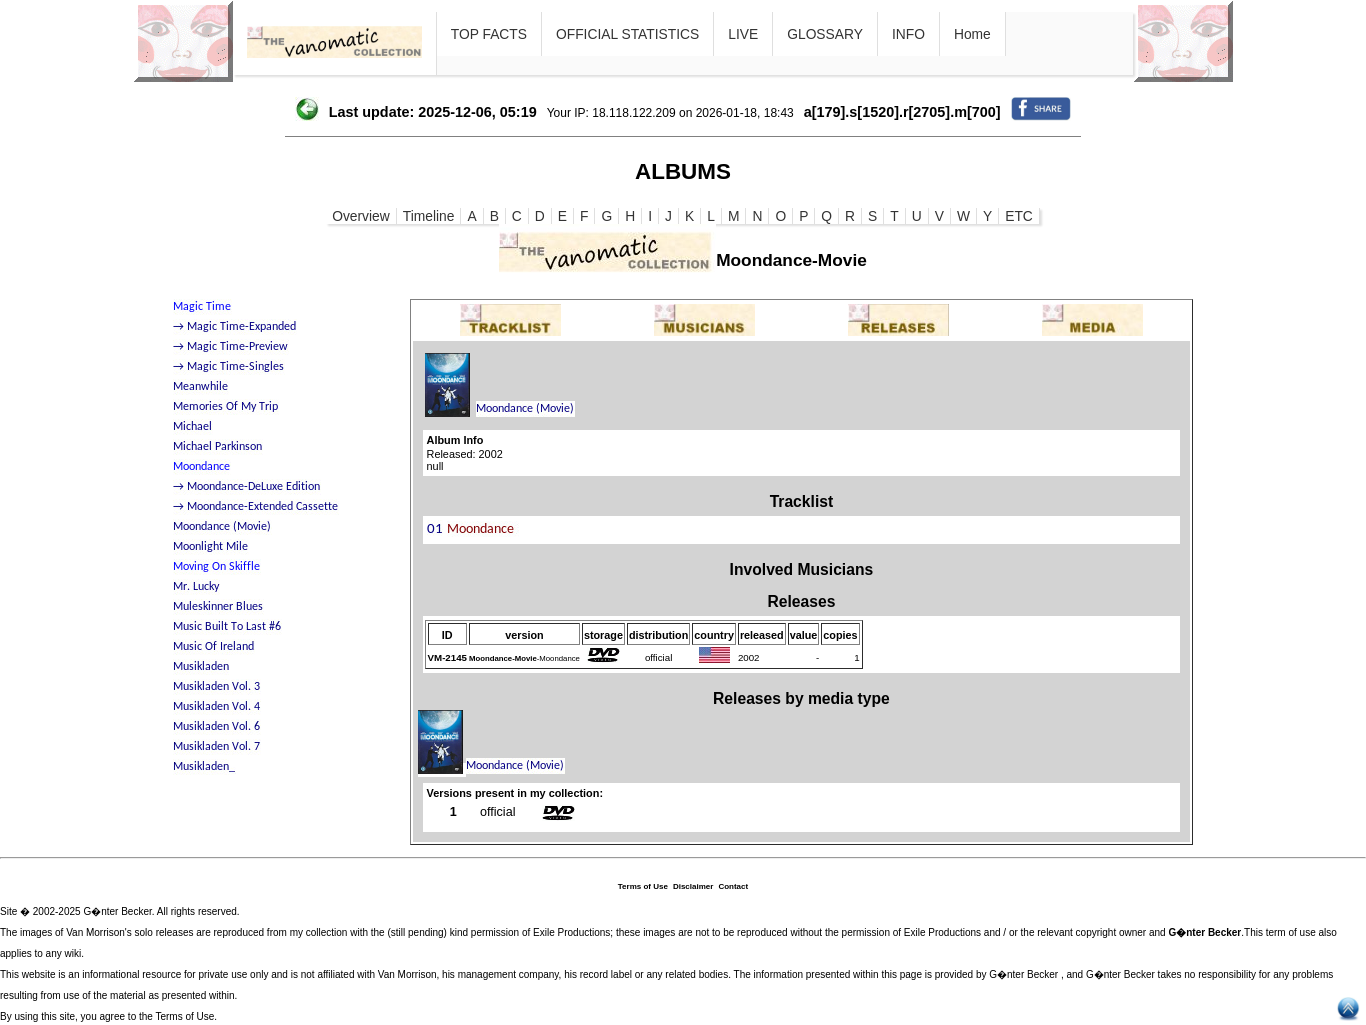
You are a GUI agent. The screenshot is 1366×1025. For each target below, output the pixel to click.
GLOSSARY (825, 34)
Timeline (429, 216)
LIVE (743, 34)
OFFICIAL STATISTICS (627, 34)
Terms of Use (643, 886)
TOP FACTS (489, 34)
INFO (908, 34)
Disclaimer (693, 886)
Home (972, 34)
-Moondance (524, 658)
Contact (733, 886)
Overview (361, 216)
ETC (1019, 216)
